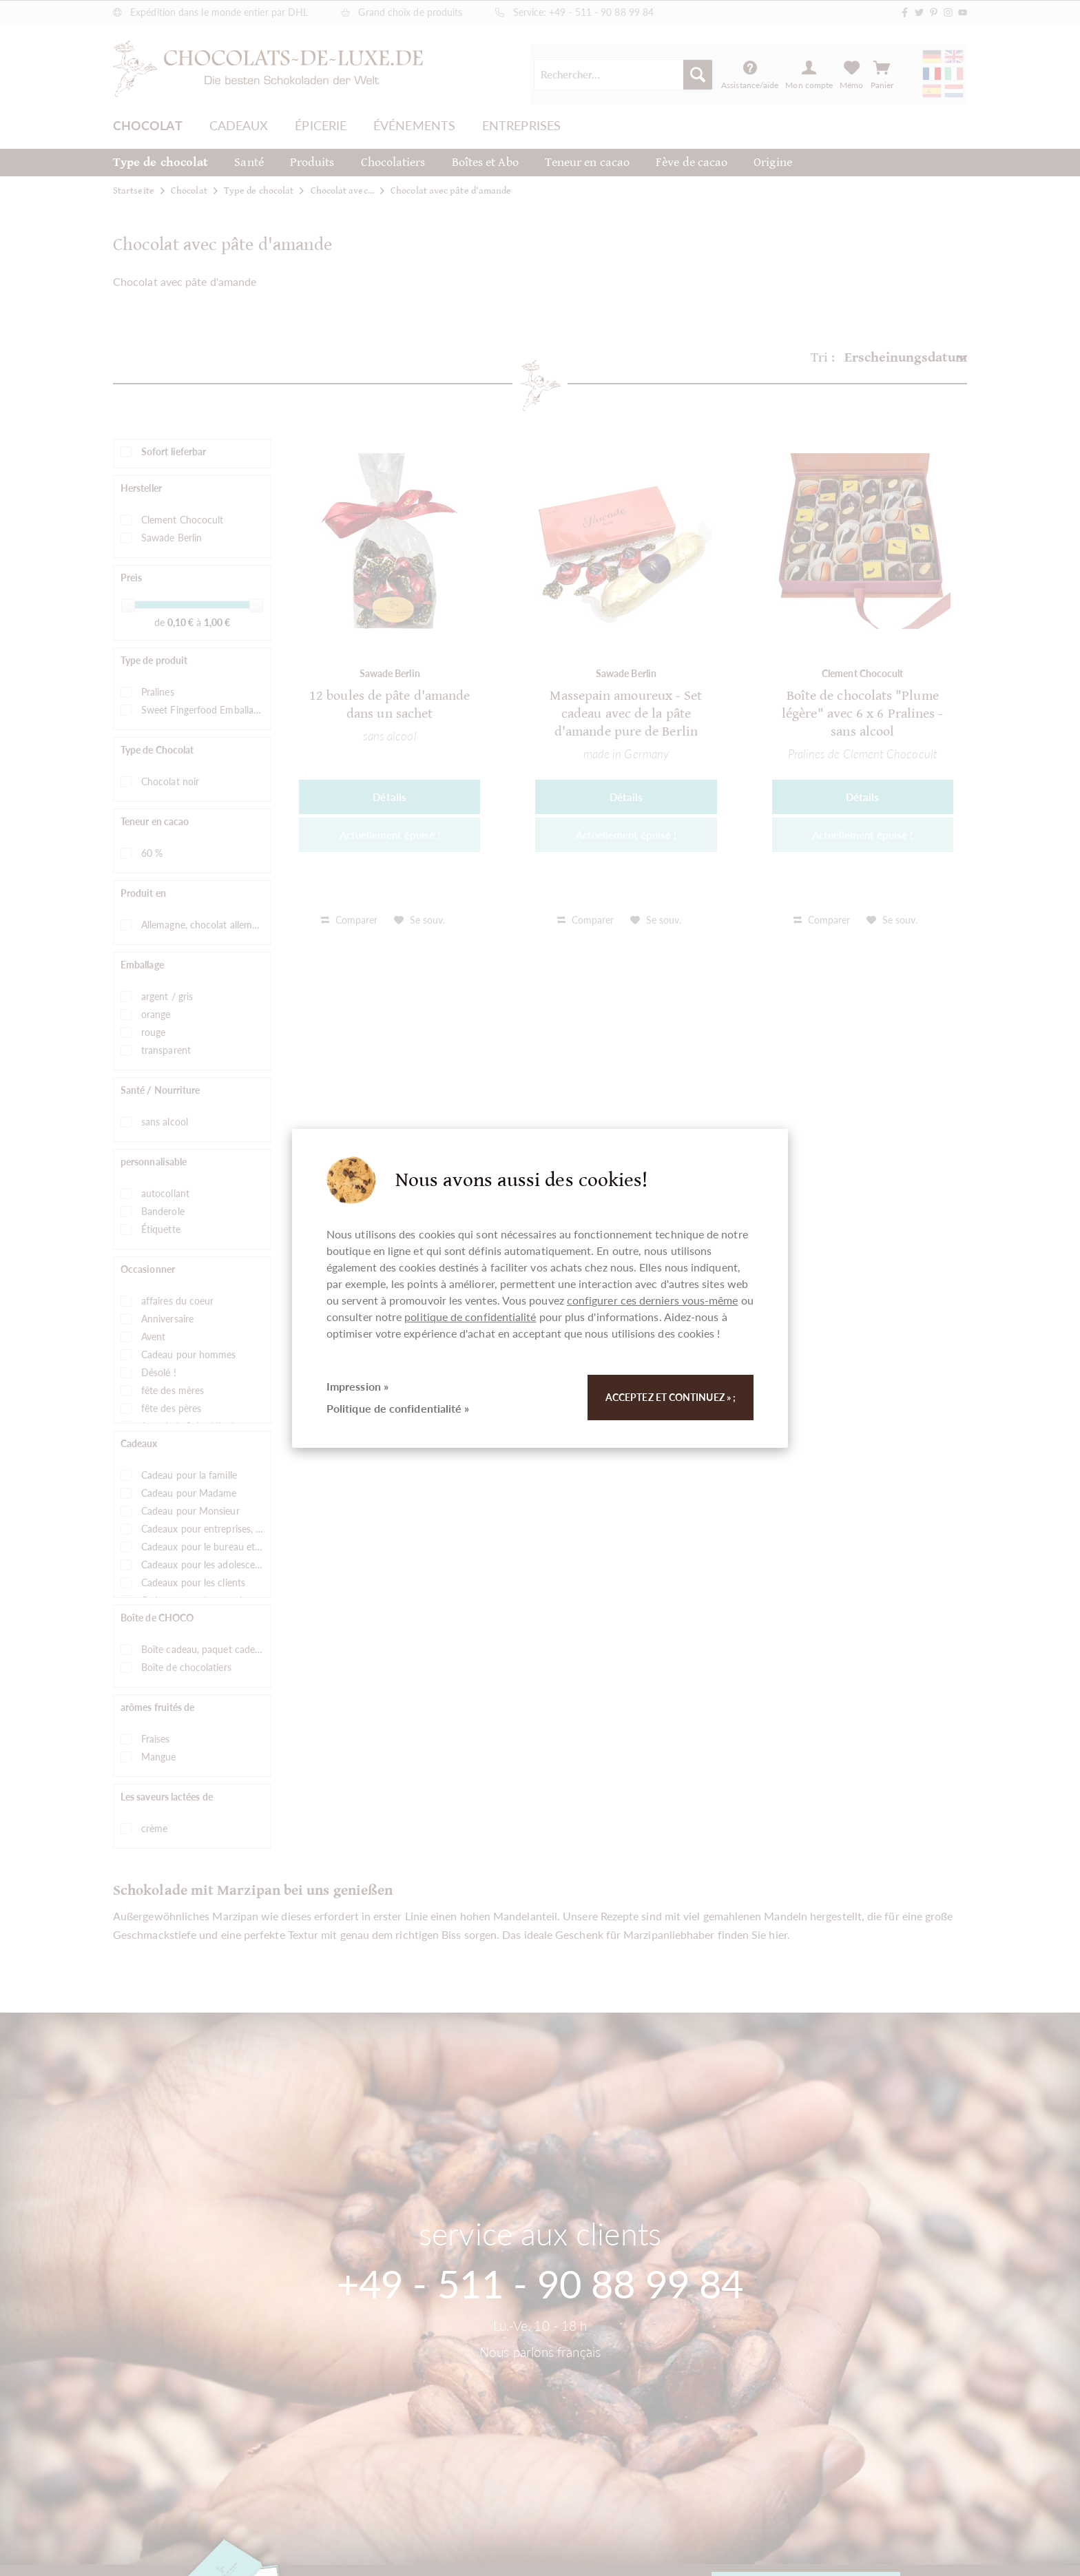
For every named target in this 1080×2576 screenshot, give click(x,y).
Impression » (357, 1386)
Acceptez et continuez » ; (670, 1397)
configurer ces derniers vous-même (652, 1300)
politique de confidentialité (470, 1316)
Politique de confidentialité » (397, 1408)
